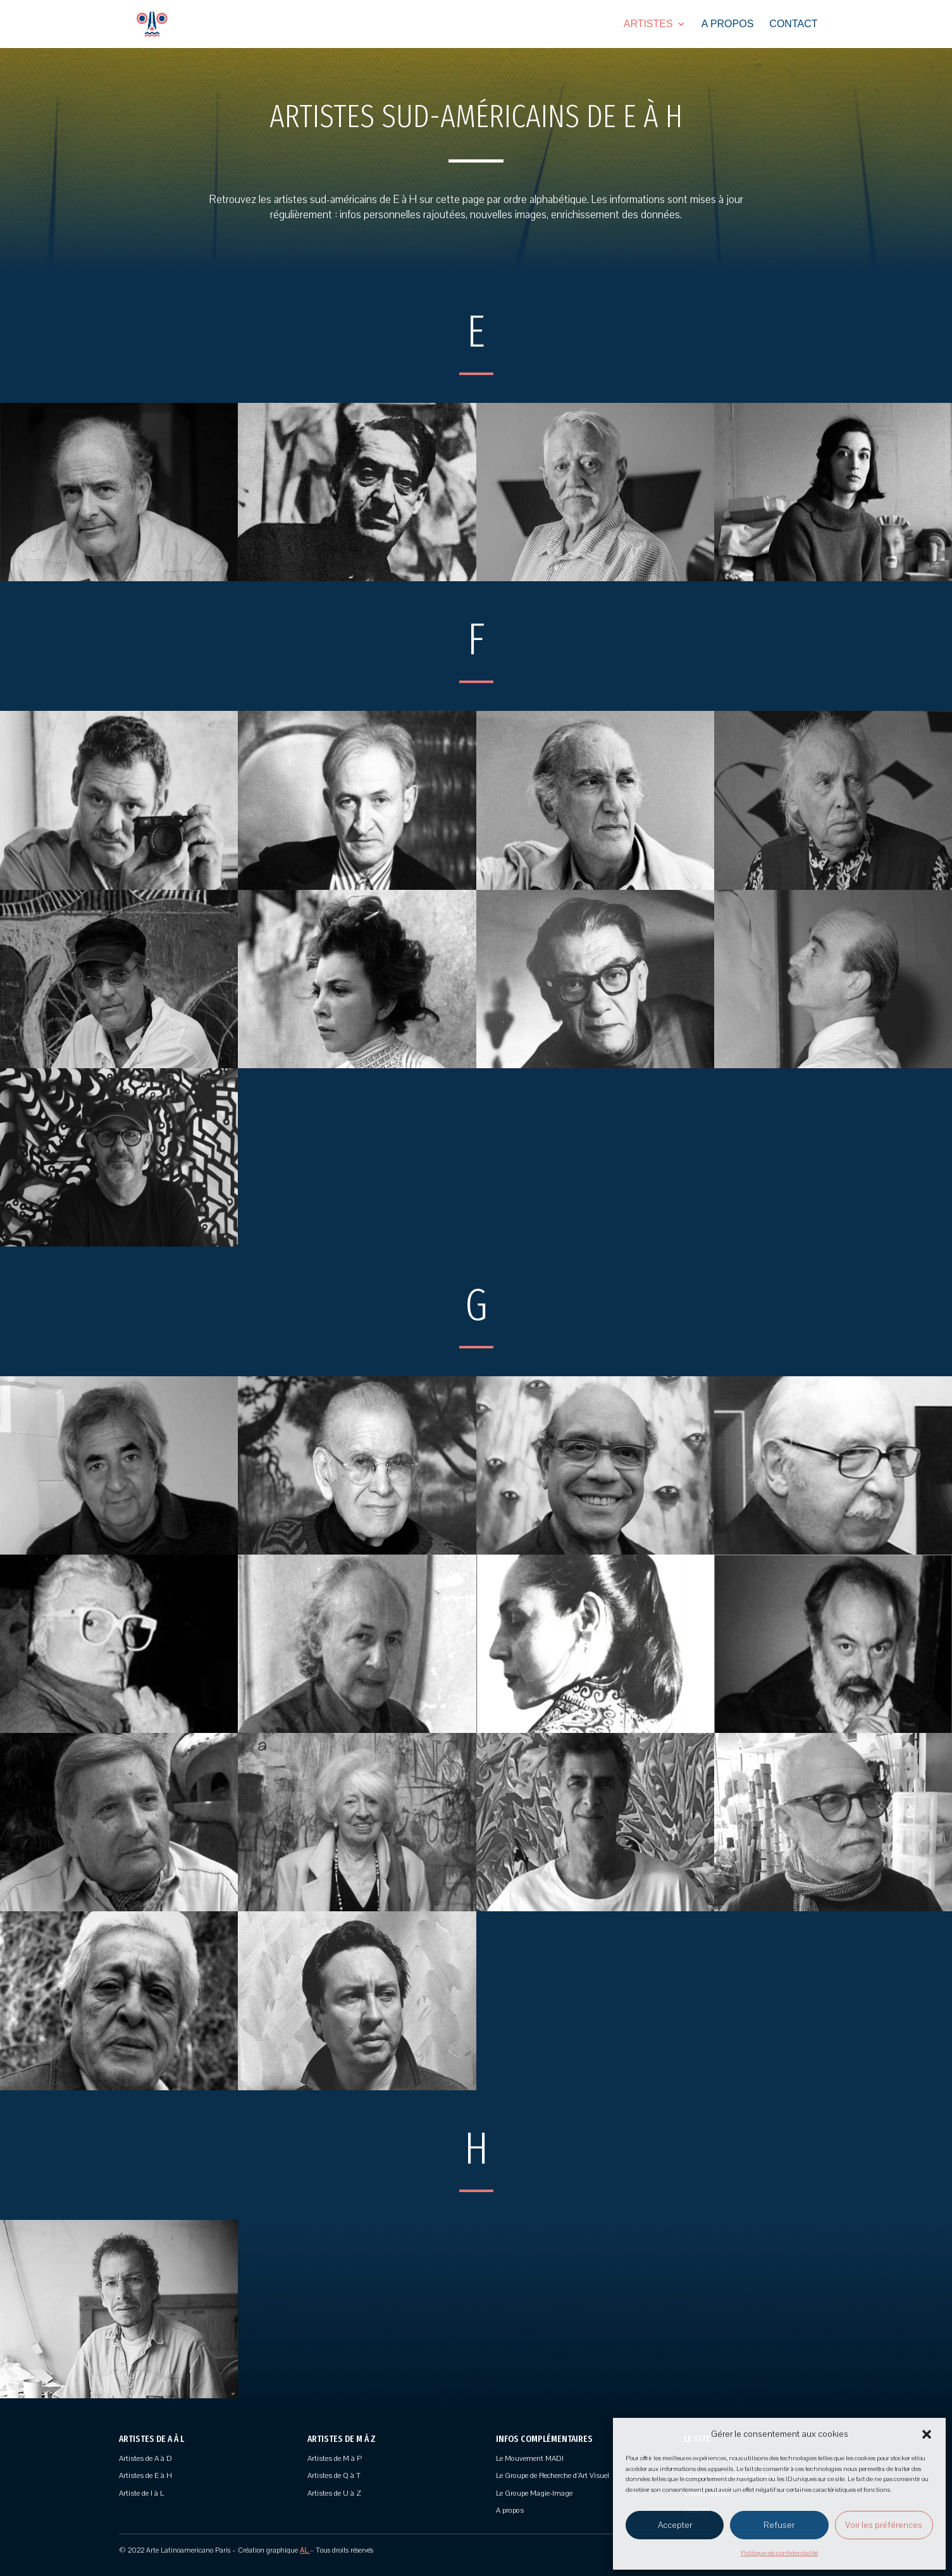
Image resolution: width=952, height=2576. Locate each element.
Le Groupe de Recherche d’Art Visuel (552, 2475)
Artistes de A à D (145, 2458)
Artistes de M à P (334, 2458)
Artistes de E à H (145, 2475)
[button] (926, 2434)
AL (305, 2550)
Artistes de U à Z (334, 2493)
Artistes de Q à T (334, 2475)
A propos (728, 24)
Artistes (648, 24)
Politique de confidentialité (779, 2553)
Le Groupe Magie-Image (534, 2493)
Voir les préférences (883, 2525)
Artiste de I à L (141, 2493)
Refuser (778, 2525)
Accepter (675, 2525)
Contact (793, 24)
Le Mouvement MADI (530, 2458)
